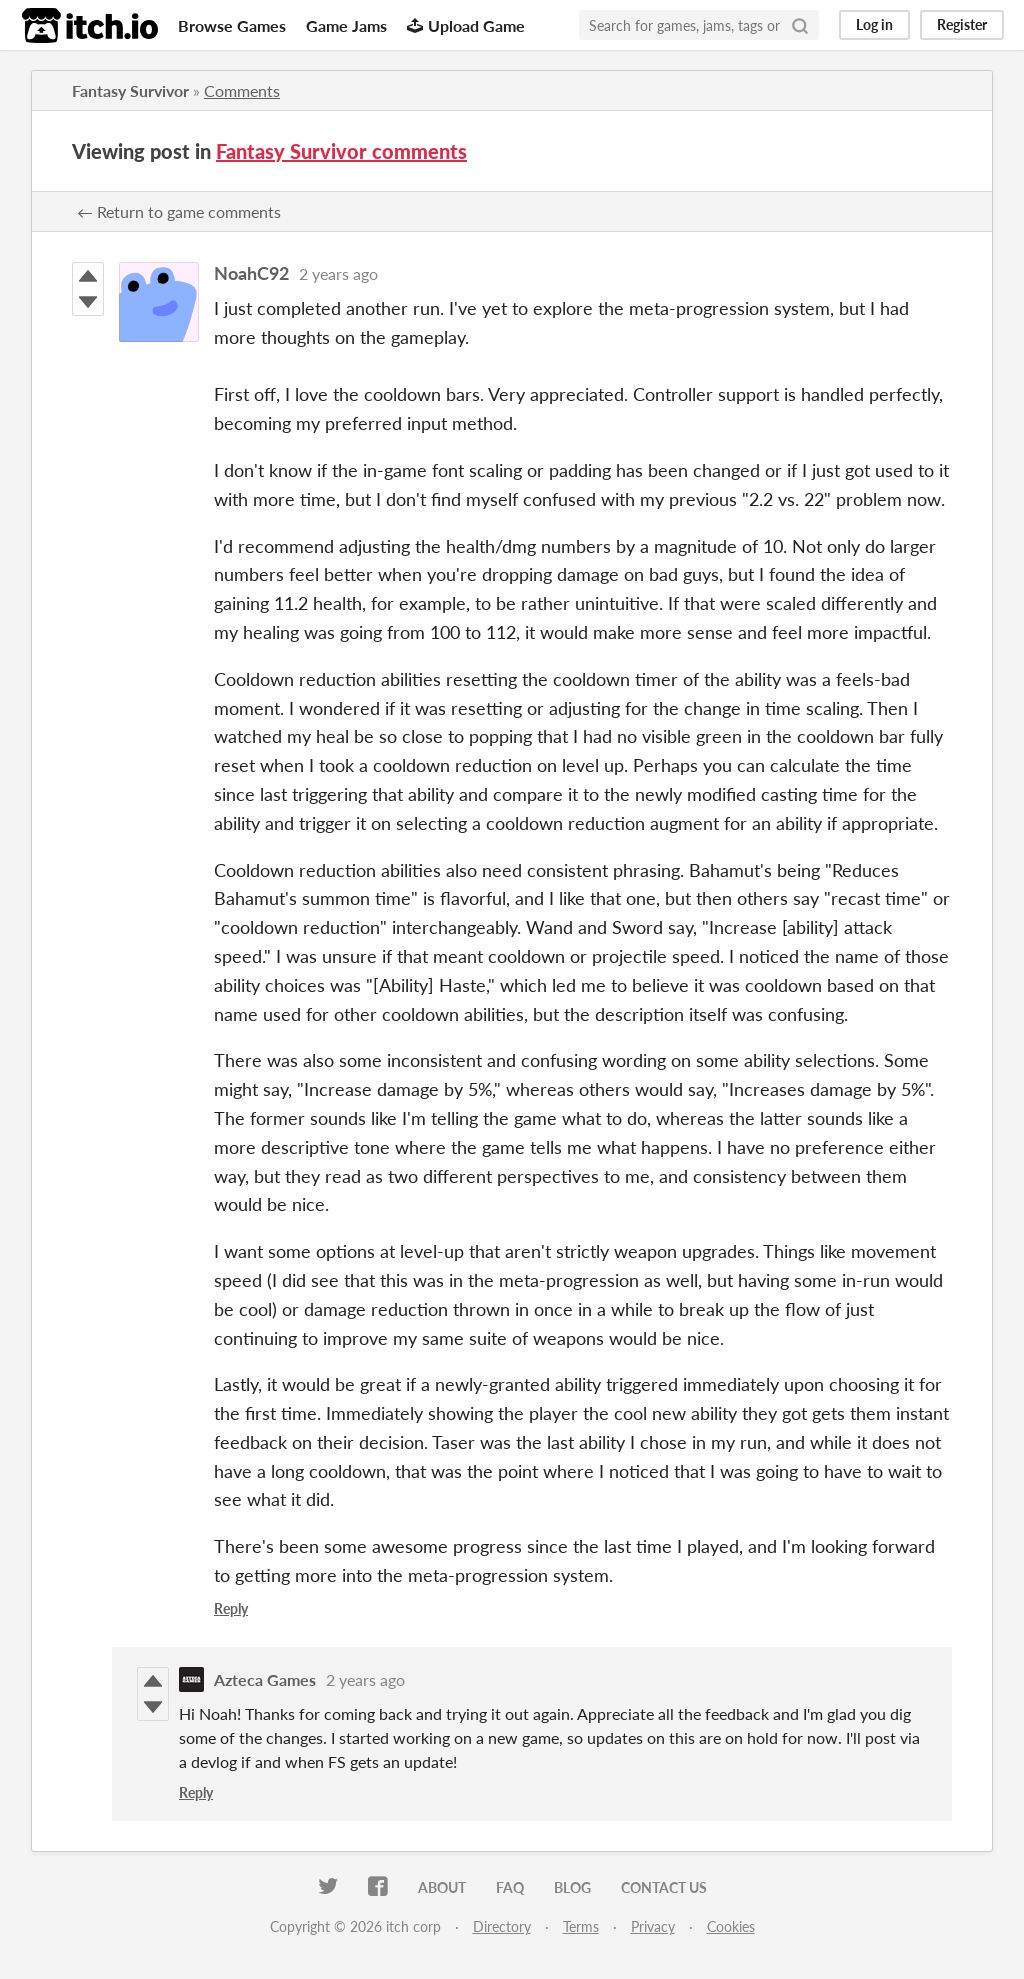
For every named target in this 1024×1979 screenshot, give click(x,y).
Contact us (664, 1887)
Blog (572, 1887)
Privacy (653, 1926)
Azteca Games (265, 1679)
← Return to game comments (179, 211)
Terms (581, 1926)
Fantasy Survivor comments (341, 151)
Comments (242, 90)
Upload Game (466, 25)
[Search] (800, 25)
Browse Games (232, 25)
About (442, 1887)
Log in (874, 24)
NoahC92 (251, 273)
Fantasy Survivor (130, 90)
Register (962, 24)
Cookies (731, 1926)
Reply (231, 1608)
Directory (502, 1926)
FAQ (510, 1887)
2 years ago (338, 273)
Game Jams (346, 25)
